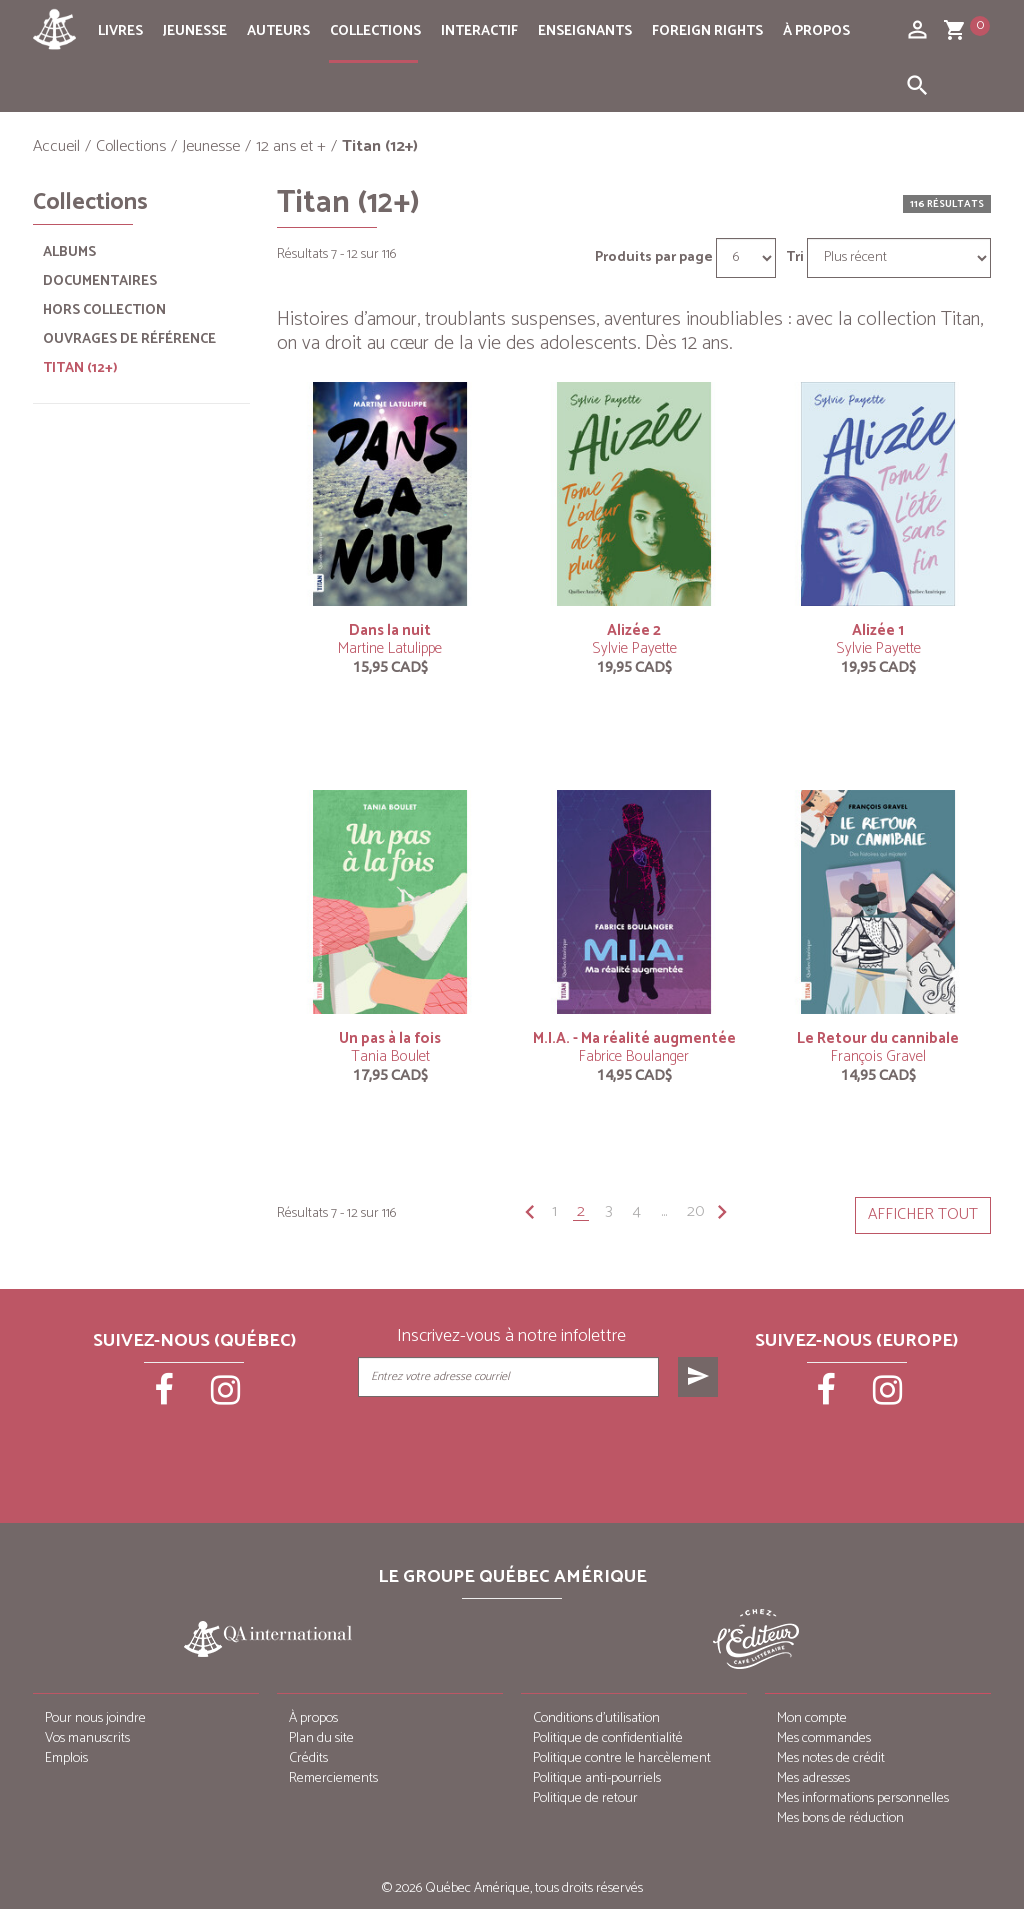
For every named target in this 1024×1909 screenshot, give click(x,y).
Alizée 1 (878, 630)
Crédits (308, 1758)
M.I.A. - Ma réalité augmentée (634, 1038)
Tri (795, 258)
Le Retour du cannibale (878, 1038)
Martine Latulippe (390, 648)
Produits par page (654, 258)
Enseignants (585, 31)
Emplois (66, 1758)
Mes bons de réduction (840, 1818)
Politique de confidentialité (608, 1738)
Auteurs (278, 31)
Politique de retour (585, 1798)
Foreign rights (707, 31)
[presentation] (540, 1447)
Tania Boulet (390, 1056)
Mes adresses (813, 1778)
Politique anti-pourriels (597, 1778)
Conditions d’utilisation (596, 1718)
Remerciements (333, 1778)
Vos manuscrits (87, 1738)
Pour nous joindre (95, 1718)
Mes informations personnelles (863, 1798)
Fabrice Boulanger (634, 1056)
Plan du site (321, 1738)
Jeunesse (195, 31)
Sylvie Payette (634, 648)
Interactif (479, 31)
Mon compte (812, 1718)
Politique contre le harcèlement (622, 1758)
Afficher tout (923, 1214)
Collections (375, 31)
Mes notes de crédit (831, 1758)
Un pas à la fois (390, 1038)
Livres (120, 31)
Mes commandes (824, 1738)
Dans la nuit (390, 630)
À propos (816, 31)
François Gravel (878, 1056)
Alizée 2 (634, 630)
